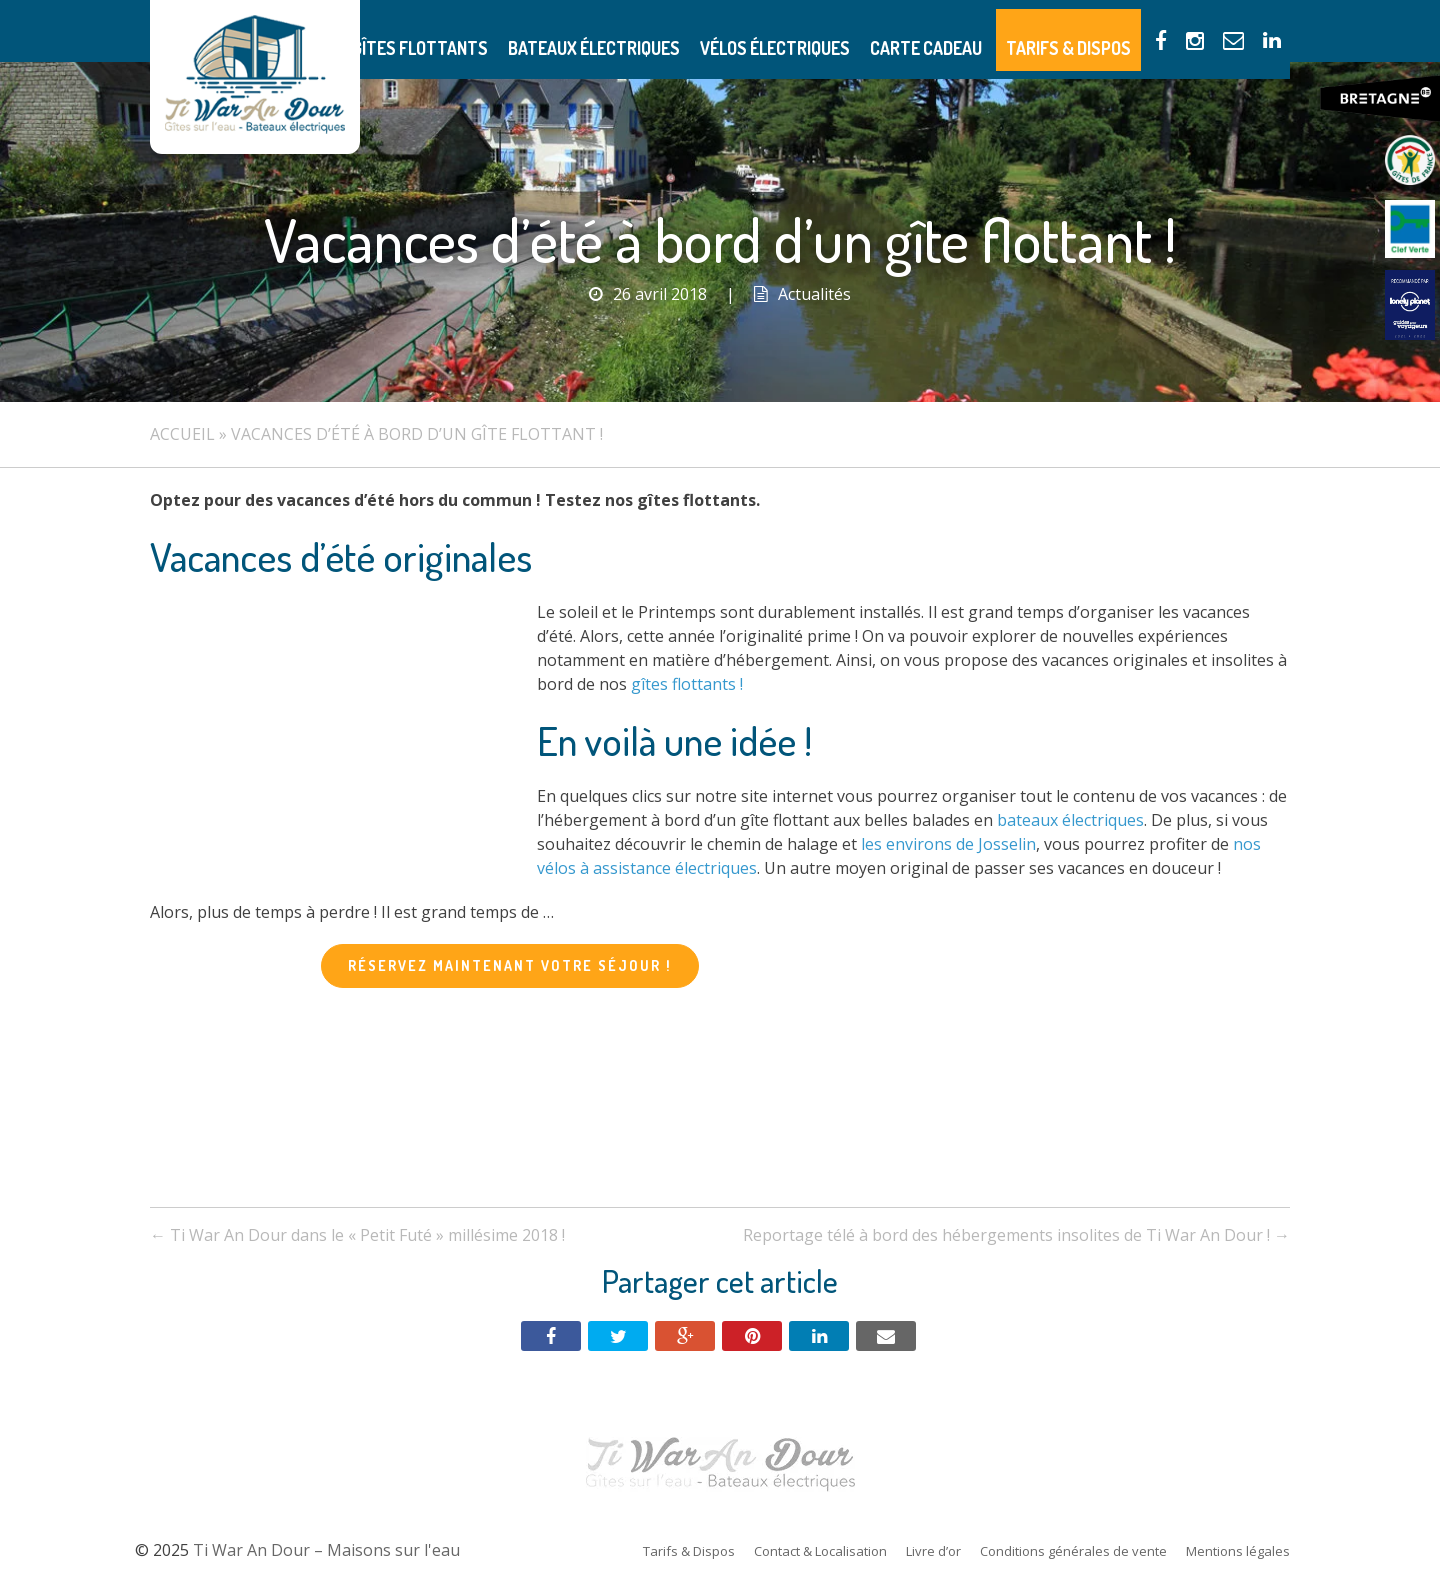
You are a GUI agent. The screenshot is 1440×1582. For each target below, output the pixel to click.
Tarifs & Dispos (1094, 30)
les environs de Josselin (948, 844)
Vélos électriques (839, 30)
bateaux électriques (1070, 820)
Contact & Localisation (820, 1551)
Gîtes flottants (532, 30)
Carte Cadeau (971, 30)
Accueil (182, 434)
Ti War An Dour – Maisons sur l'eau (255, 77)
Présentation (407, 30)
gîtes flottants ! (687, 684)
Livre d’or (933, 1551)
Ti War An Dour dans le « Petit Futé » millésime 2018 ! (357, 1235)
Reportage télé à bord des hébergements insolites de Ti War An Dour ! (1016, 1235)
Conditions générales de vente (1073, 1551)
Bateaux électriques (682, 30)
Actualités (814, 294)
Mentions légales (1238, 1551)
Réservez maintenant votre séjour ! (510, 965)
